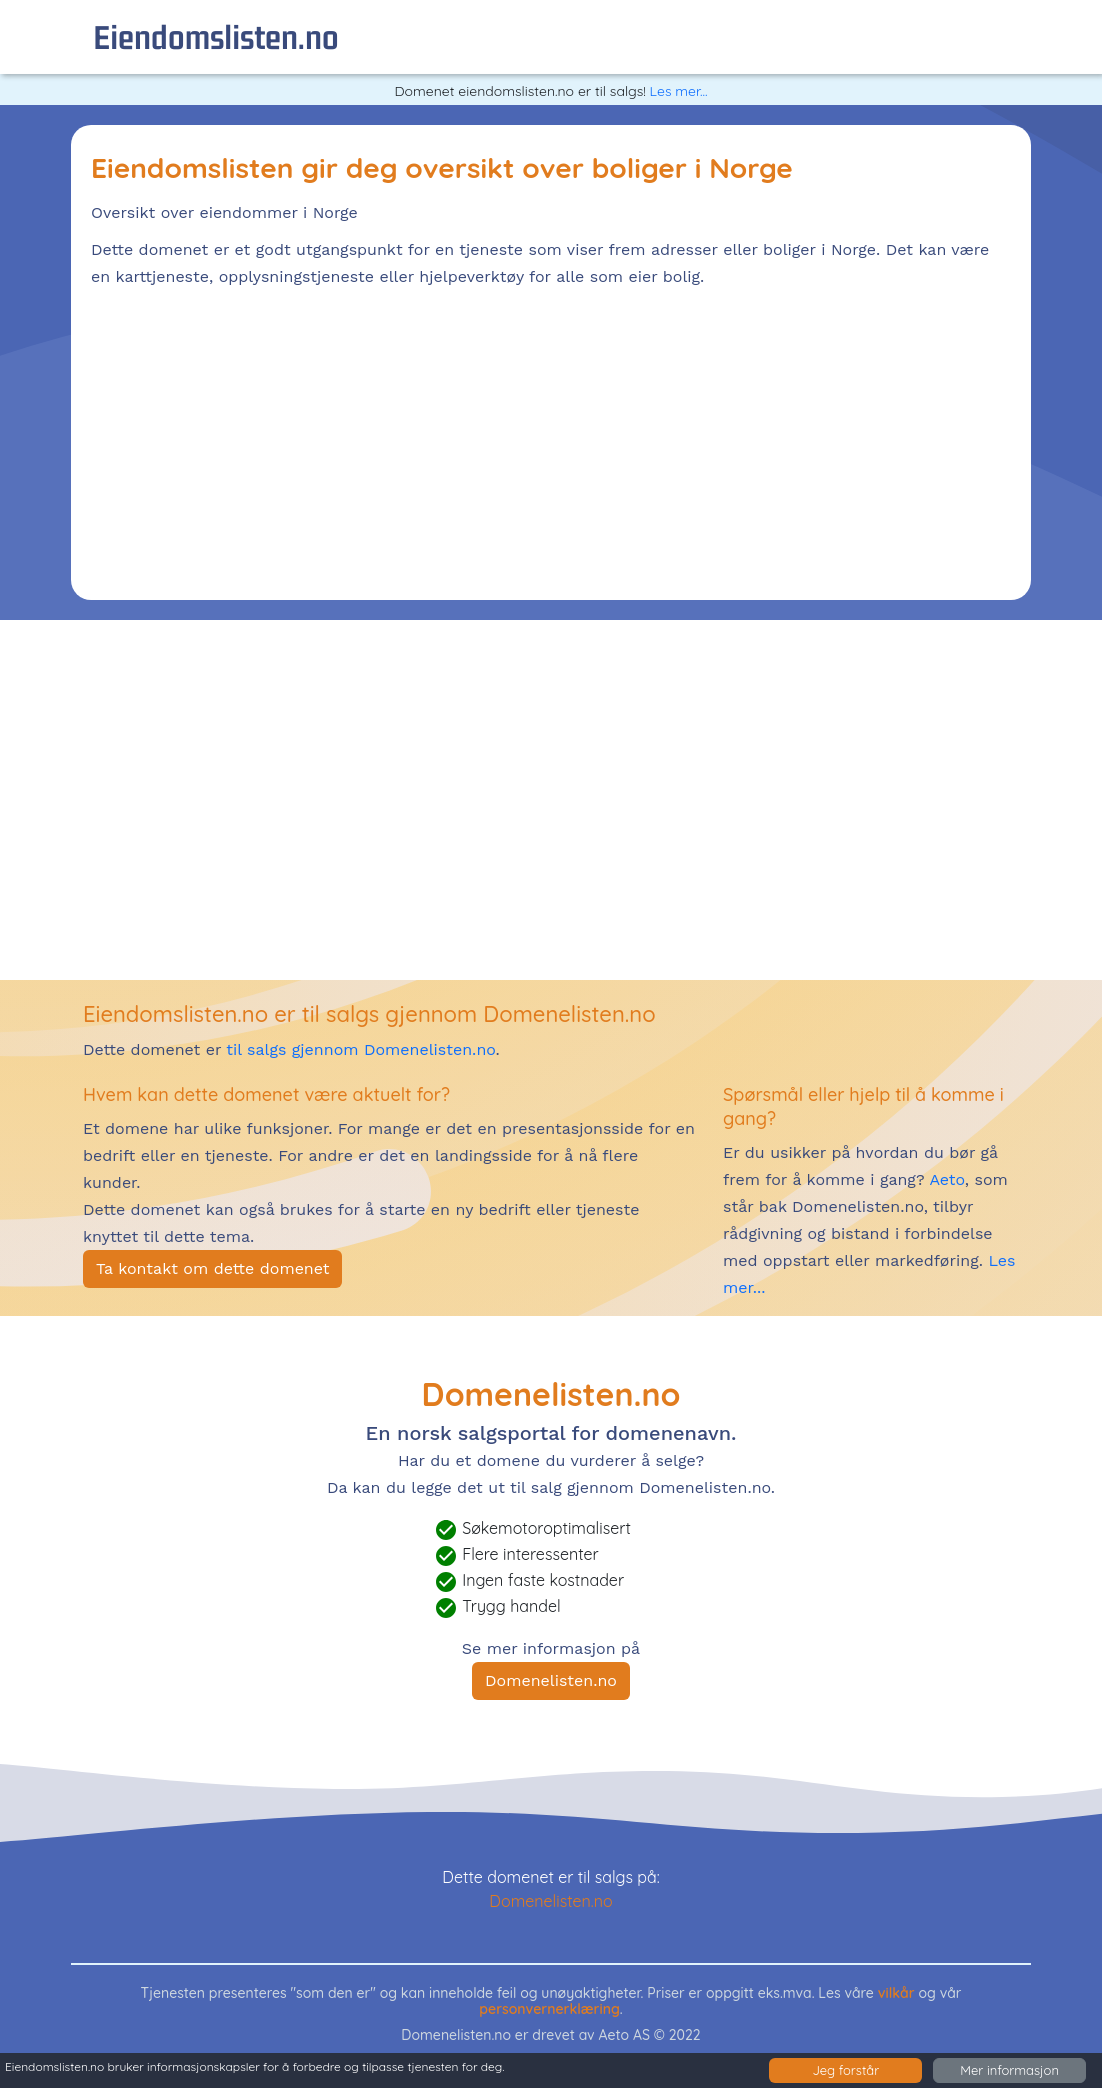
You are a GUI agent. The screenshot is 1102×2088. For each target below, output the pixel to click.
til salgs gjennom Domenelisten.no (360, 1049)
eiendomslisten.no (216, 36)
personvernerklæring (549, 2009)
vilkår (896, 1993)
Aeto (945, 1179)
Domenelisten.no (551, 1680)
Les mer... (679, 91)
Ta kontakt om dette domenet (212, 1268)
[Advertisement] (551, 440)
